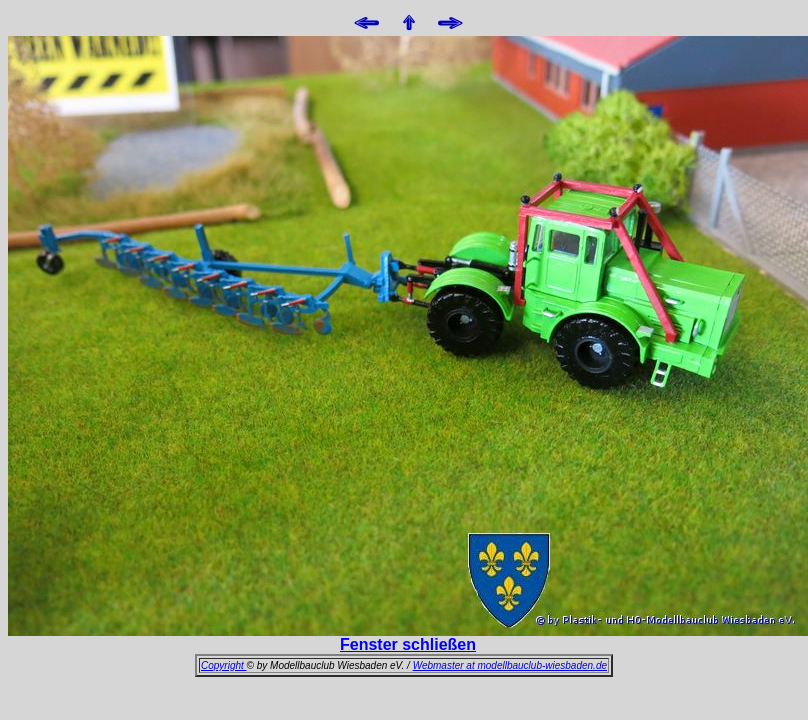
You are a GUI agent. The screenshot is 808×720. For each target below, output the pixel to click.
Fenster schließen (408, 644)
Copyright (224, 665)
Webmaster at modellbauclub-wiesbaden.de (510, 665)
